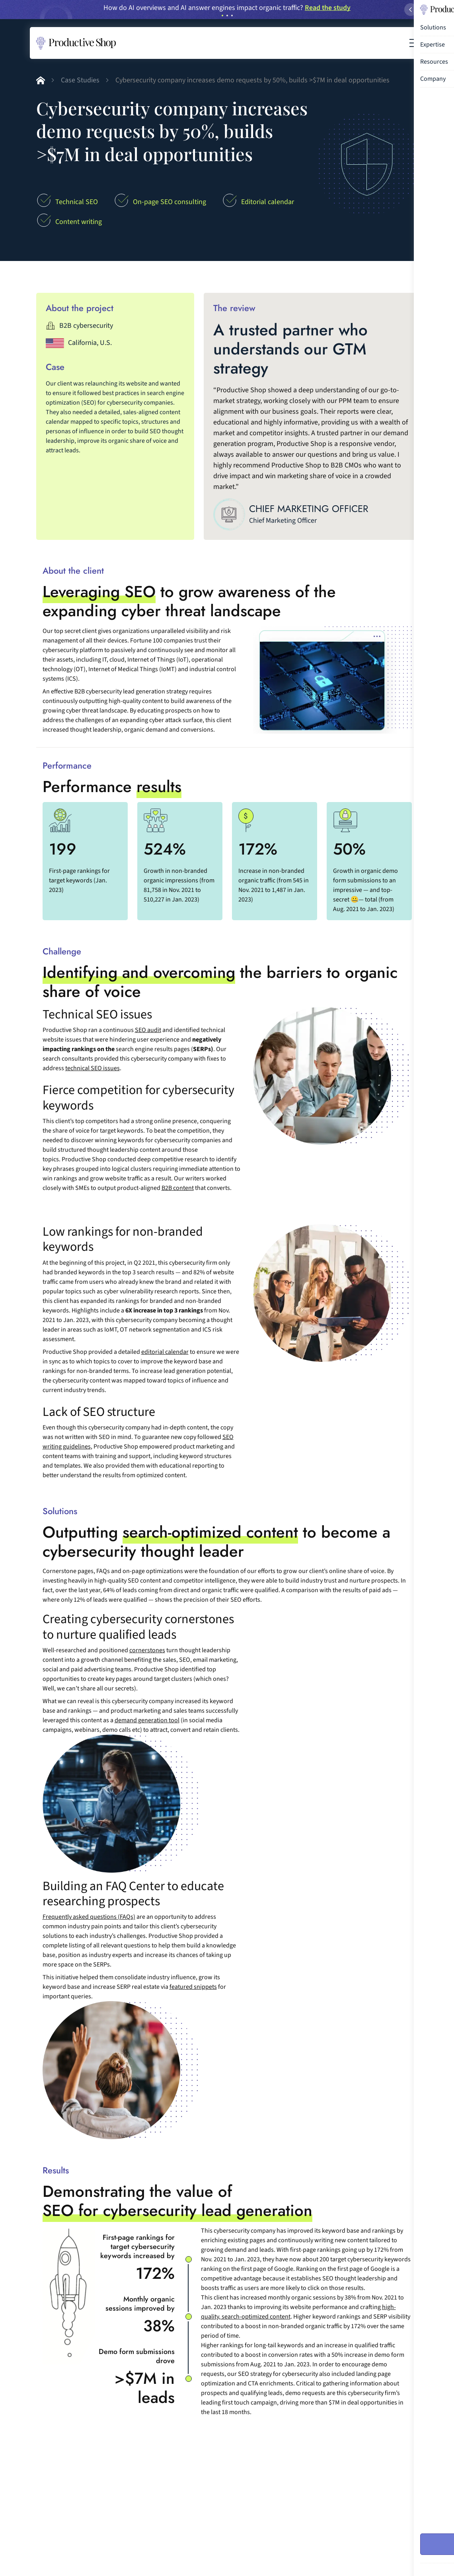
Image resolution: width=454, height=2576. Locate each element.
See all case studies (375, 2459)
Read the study (327, 8)
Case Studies (80, 80)
